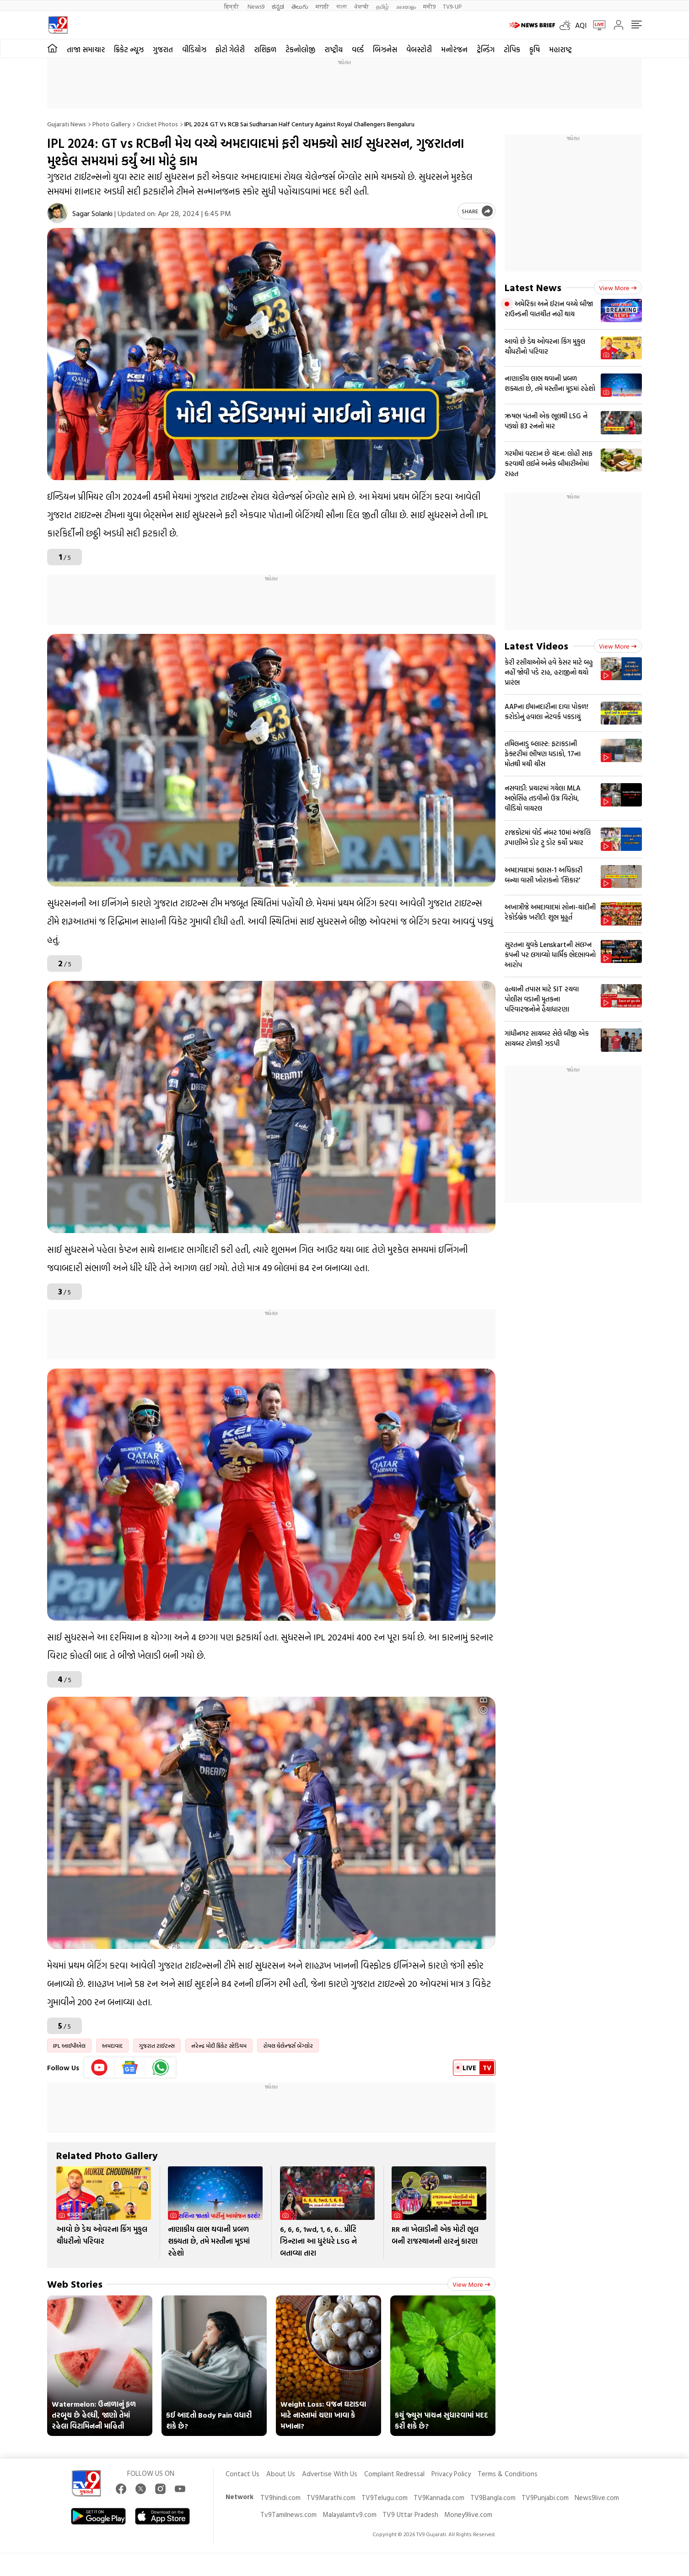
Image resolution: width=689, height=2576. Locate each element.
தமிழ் (382, 6)
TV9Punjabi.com (545, 2497)
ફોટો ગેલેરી (230, 49)
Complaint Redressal (394, 2473)
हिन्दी (232, 6)
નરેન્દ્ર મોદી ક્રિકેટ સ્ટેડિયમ (219, 2045)
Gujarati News (66, 124)
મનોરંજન (454, 49)
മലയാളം (406, 6)
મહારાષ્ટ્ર (560, 49)
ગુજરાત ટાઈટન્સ (157, 2045)
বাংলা (341, 6)
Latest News (533, 287)
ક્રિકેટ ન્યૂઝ (129, 49)
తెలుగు (299, 6)
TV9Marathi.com (331, 2497)
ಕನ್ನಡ (278, 6)
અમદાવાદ (112, 2045)
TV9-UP (452, 6)
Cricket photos (157, 124)
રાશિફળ (265, 49)
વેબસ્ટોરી (419, 49)
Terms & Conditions (508, 2473)
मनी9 (429, 6)
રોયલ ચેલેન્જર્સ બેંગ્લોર (288, 2045)
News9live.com (597, 2497)
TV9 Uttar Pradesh (410, 2514)
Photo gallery (111, 124)
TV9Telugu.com (384, 2497)
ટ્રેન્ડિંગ (486, 49)
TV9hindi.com (280, 2497)
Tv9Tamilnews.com (288, 2514)
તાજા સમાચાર (86, 49)
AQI (581, 25)
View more (471, 2284)
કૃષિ (534, 49)
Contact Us (242, 2473)
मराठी (322, 6)
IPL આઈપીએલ (69, 2045)
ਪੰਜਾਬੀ (361, 6)
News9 (256, 6)
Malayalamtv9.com (350, 2514)
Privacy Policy (451, 2473)
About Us (280, 2473)
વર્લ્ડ (358, 49)
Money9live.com (468, 2514)
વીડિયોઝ (194, 49)
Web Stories (74, 2283)
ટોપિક (512, 49)
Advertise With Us (329, 2473)
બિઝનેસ (385, 49)
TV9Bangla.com (493, 2497)
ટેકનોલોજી (300, 49)
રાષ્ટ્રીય (333, 49)
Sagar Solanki (92, 213)
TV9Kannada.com (439, 2497)
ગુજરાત (163, 49)
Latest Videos (536, 645)
